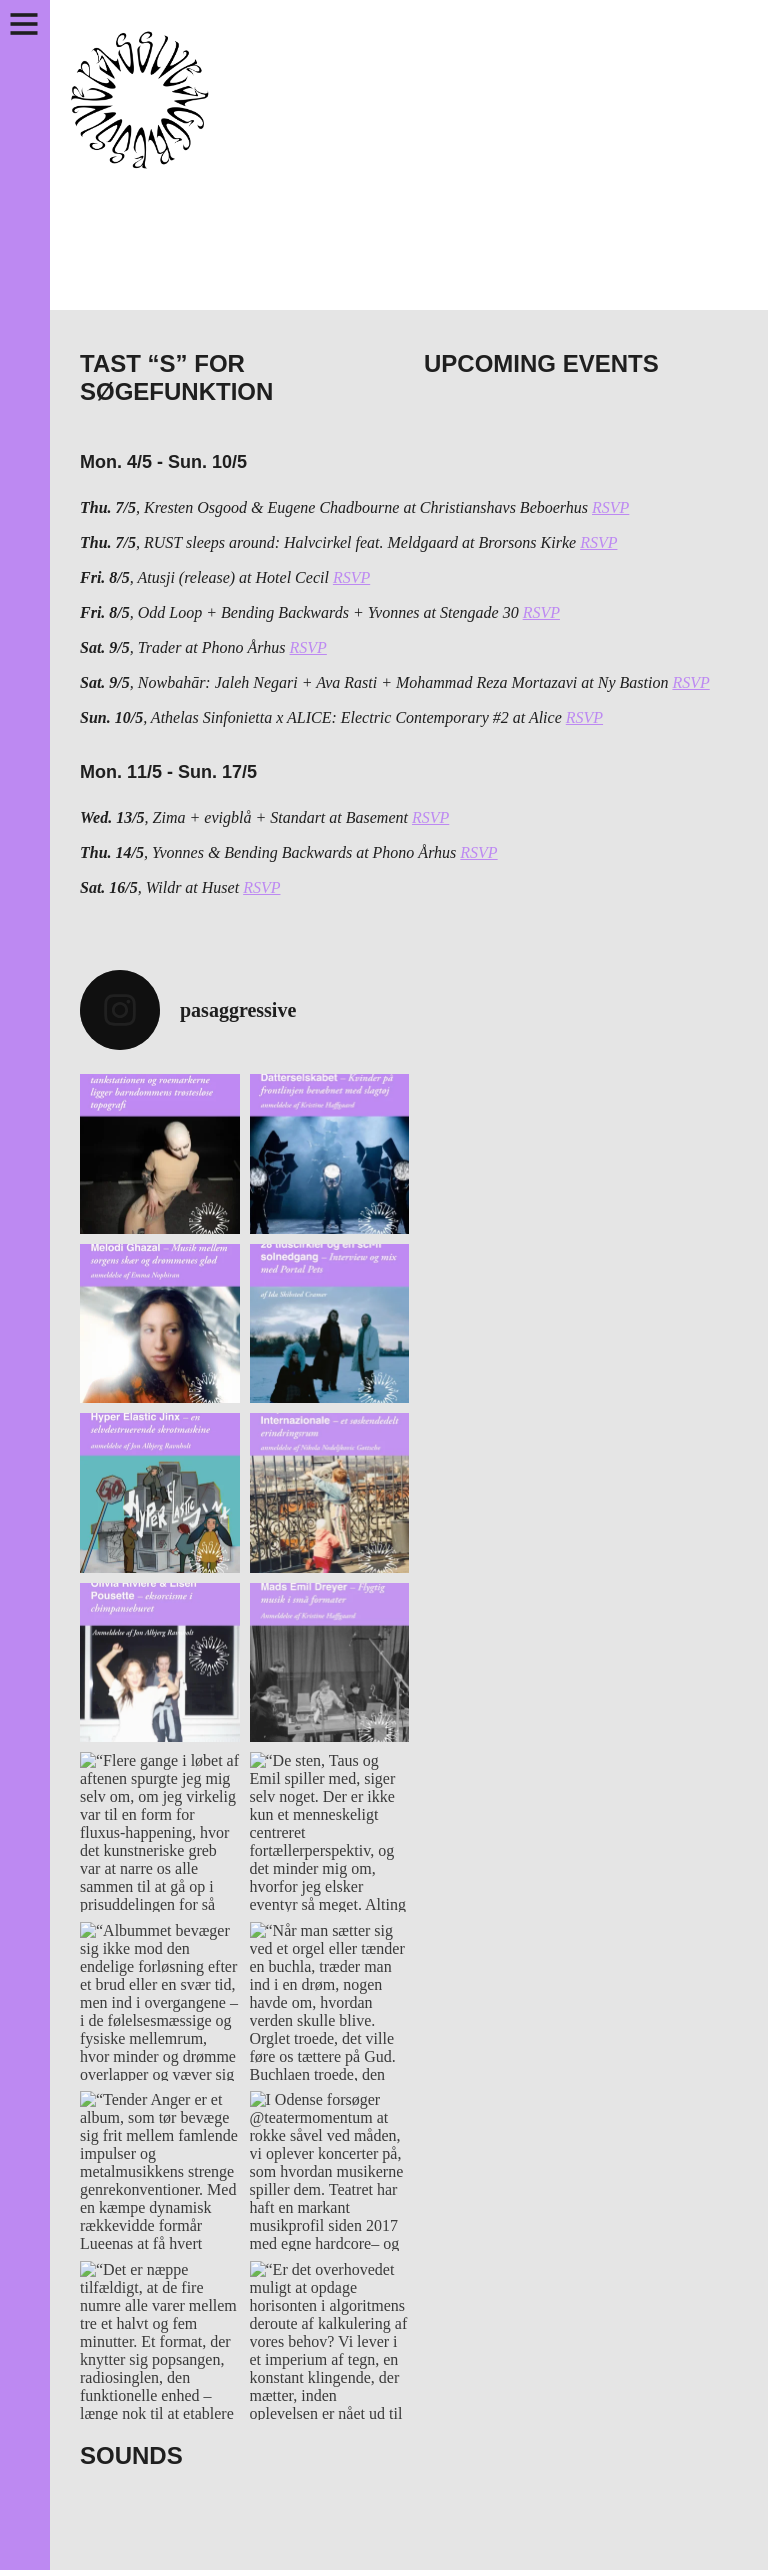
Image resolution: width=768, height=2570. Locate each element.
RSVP (610, 507)
